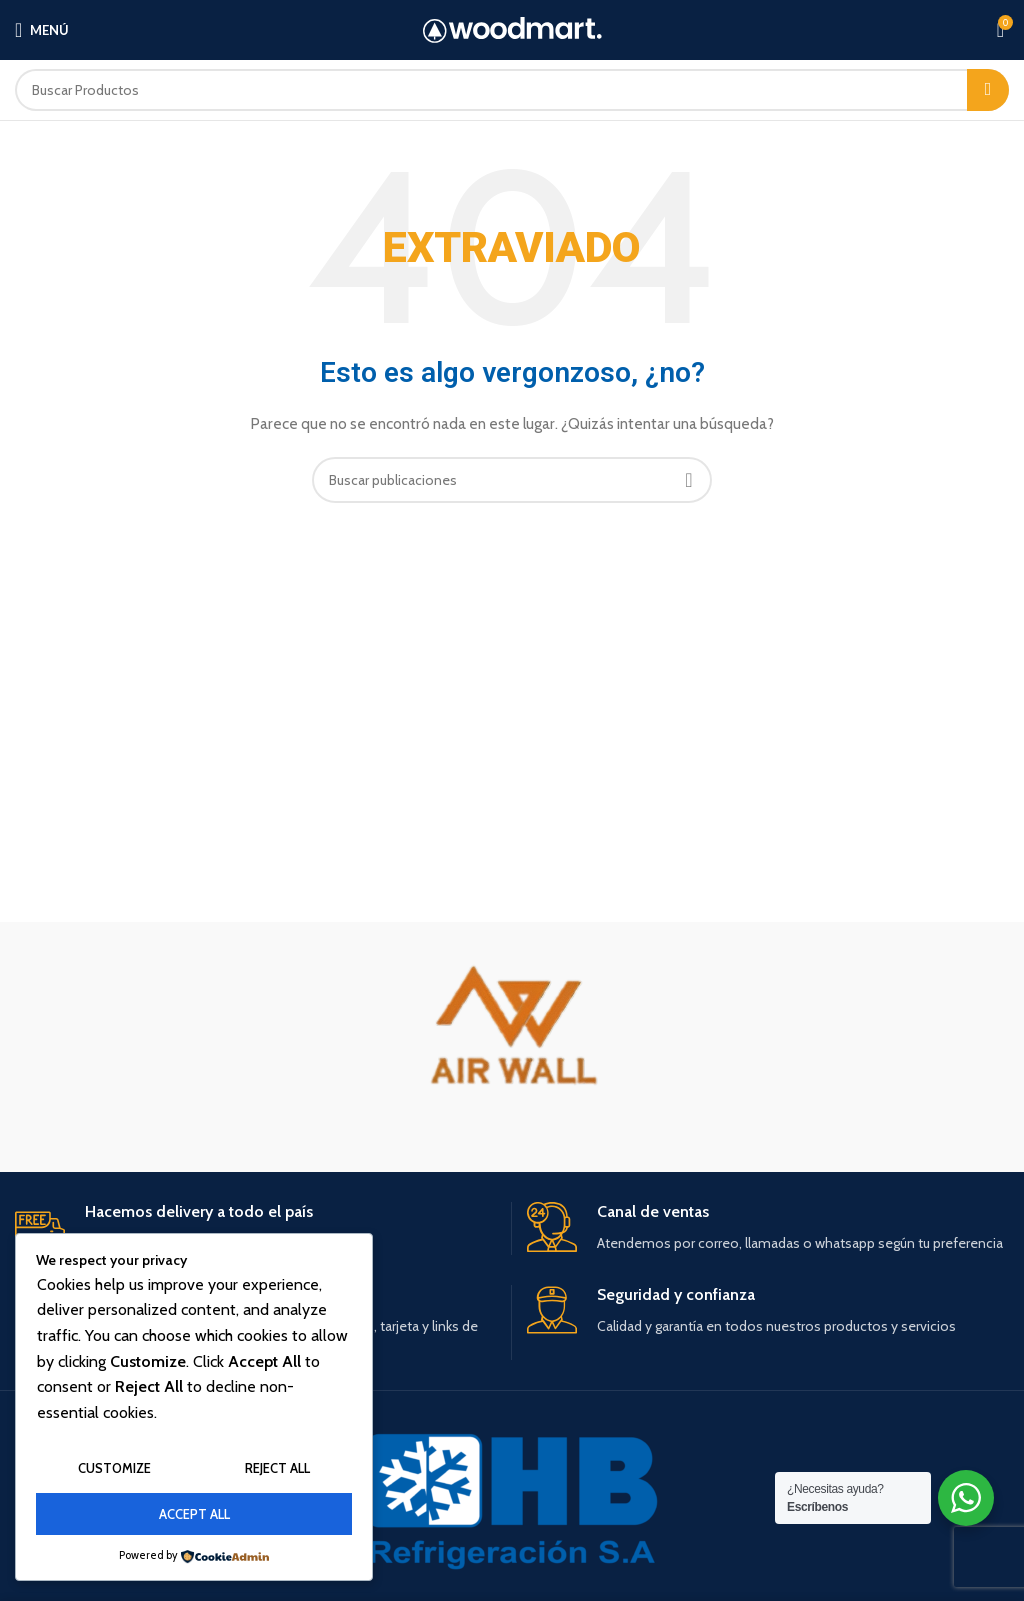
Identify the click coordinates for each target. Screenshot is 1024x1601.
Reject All (277, 1468)
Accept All (194, 1514)
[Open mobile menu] (42, 30)
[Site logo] (512, 30)
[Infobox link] (255, 1228)
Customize (114, 1468)
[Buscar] (512, 90)
